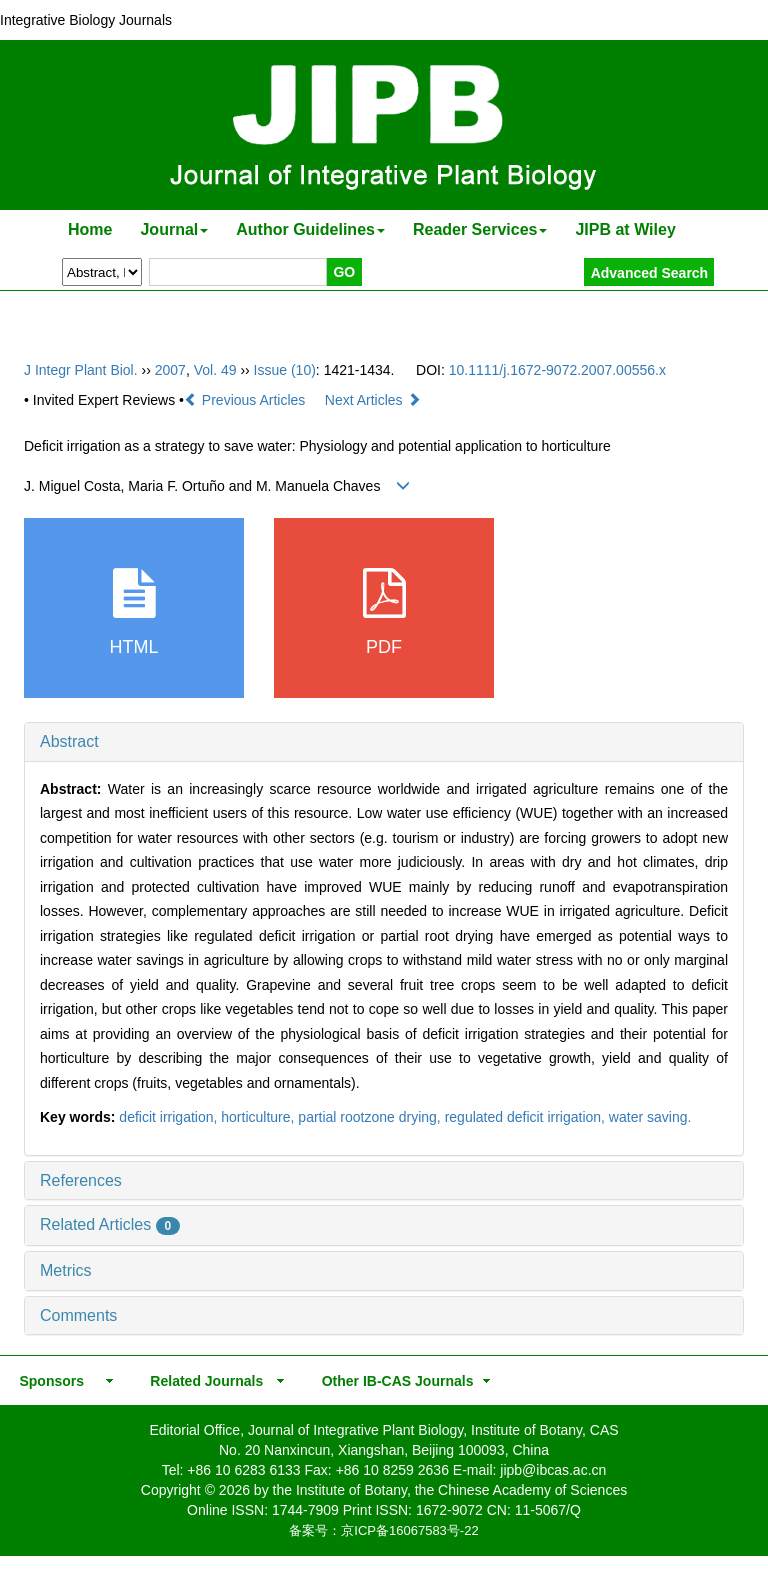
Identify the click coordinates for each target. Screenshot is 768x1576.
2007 (170, 370)
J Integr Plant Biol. (81, 370)
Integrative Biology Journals (86, 20)
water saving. (650, 1117)
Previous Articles (246, 400)
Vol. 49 (215, 370)
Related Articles (110, 1224)
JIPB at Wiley (625, 229)
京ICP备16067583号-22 (409, 1530)
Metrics (66, 1270)
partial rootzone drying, (371, 1117)
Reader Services (480, 229)
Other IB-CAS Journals (391, 1381)
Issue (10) (285, 370)
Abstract (69, 741)
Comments (78, 1315)
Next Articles (373, 400)
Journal (174, 229)
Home (90, 229)
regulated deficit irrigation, (527, 1117)
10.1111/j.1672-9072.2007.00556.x (557, 370)
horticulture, (259, 1117)
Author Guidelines (310, 229)
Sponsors (48, 1381)
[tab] (384, 742)
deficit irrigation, (170, 1117)
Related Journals (203, 1381)
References (81, 1180)
